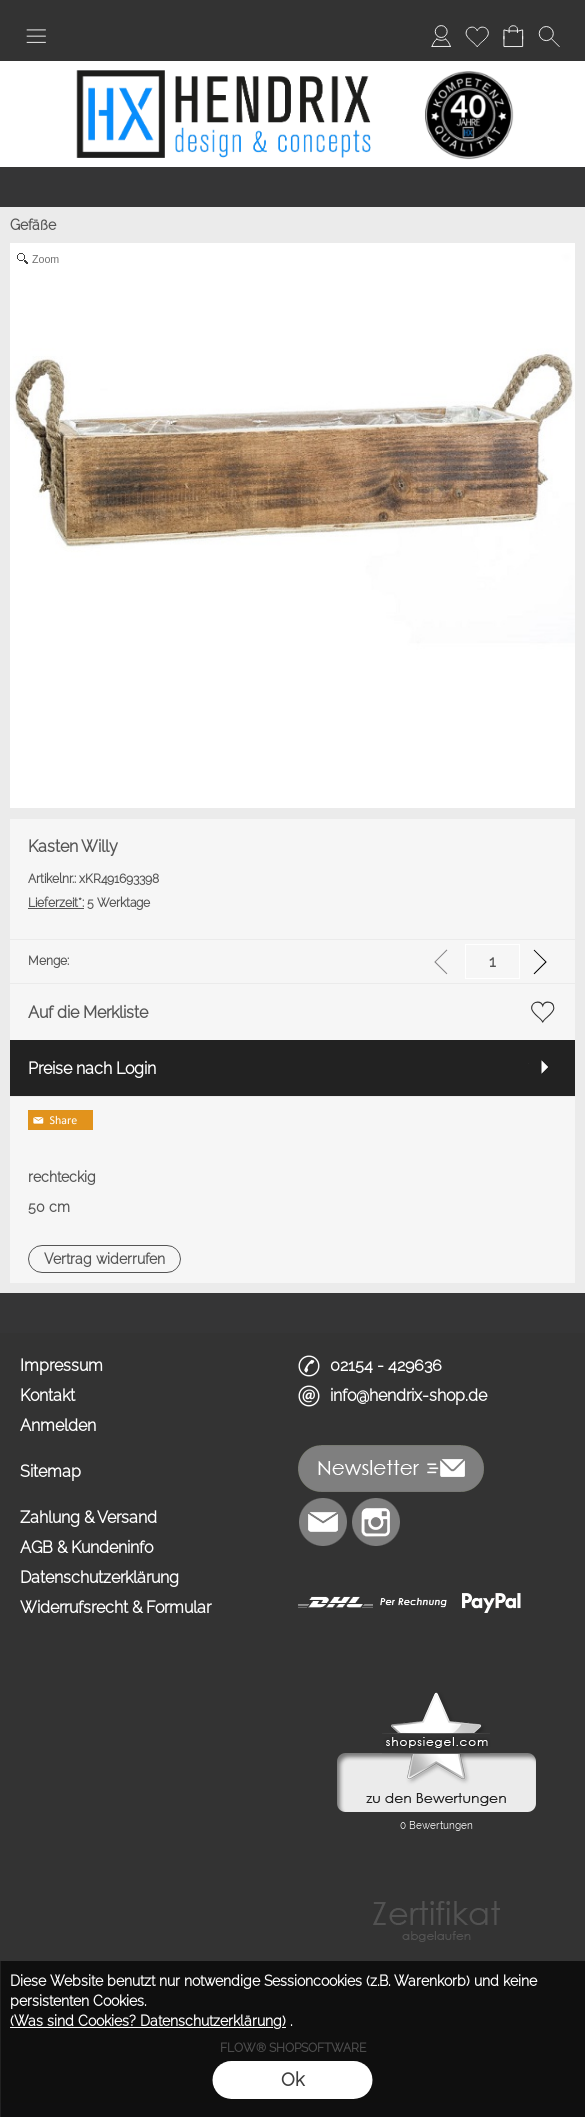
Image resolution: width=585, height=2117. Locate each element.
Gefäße (33, 225)
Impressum (61, 1365)
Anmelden (58, 1425)
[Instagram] (376, 1522)
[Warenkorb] (513, 36)
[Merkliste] (477, 36)
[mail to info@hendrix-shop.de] (323, 1522)
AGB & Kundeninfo (86, 1547)
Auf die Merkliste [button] (88, 1012)
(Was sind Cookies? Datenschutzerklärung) (148, 2021)
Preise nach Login (92, 1068)
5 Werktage (89, 903)
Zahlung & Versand (88, 1517)
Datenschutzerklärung (99, 1577)
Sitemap (50, 1471)
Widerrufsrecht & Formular (115, 1607)
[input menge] (492, 961)
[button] (36, 36)
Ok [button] (292, 2079)
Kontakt (47, 1395)
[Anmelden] (441, 36)
